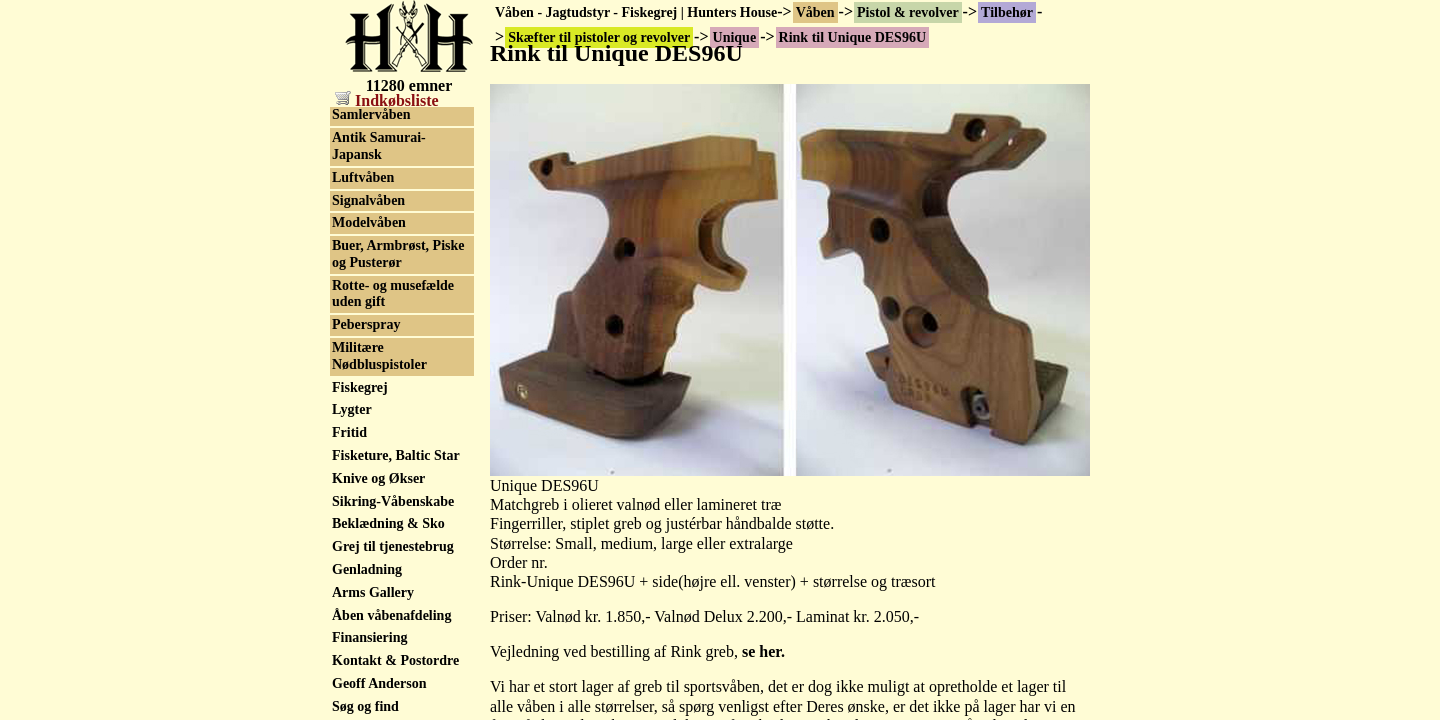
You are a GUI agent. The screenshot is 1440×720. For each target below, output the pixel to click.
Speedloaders (371, 185)
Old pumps (365, 276)
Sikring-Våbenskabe (393, 708)
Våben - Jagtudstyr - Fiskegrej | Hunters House (636, 12)
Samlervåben (371, 321)
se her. (763, 651)
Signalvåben (368, 407)
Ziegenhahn (367, 162)
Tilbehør (1007, 12)
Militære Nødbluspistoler (379, 563)
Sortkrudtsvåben (382, 230)
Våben (815, 12)
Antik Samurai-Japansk (379, 353)
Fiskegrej (360, 594)
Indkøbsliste (387, 100)
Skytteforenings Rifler (398, 299)
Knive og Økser (378, 685)
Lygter (352, 616)
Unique (354, 116)
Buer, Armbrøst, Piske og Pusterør (398, 461)
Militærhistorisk (381, 253)
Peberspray (366, 531)
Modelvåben (369, 429)
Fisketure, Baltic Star (396, 662)
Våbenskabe (368, 207)
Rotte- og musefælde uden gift (393, 501)
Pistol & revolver (908, 12)
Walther (356, 139)
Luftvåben (363, 384)
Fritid (349, 639)
